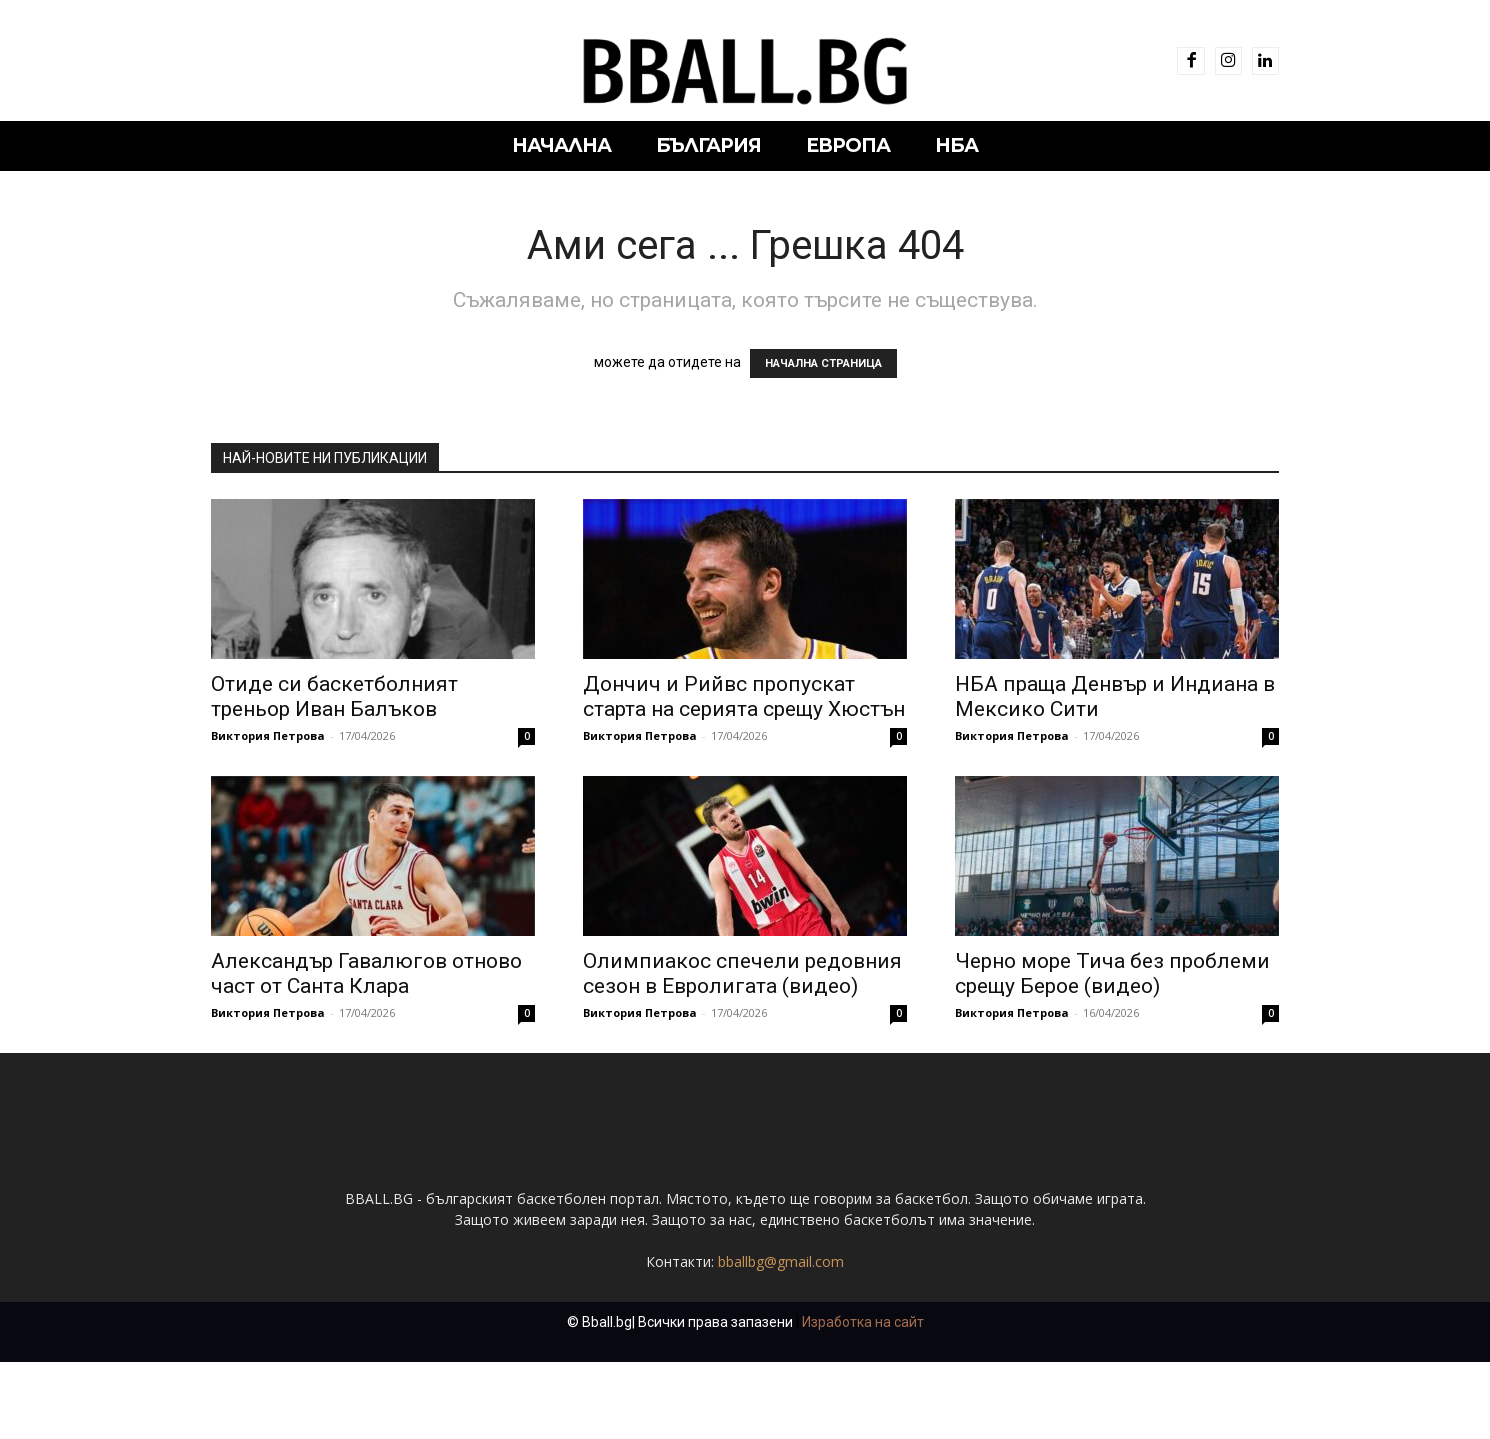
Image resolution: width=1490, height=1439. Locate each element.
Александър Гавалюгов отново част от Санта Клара (366, 973)
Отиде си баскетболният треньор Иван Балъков (334, 696)
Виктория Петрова (268, 735)
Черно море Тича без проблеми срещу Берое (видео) (1112, 973)
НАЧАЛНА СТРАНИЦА (823, 363)
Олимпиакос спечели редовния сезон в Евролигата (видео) (742, 973)
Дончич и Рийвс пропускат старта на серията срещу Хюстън (744, 696)
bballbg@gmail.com (781, 1338)
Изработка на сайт (863, 1399)
